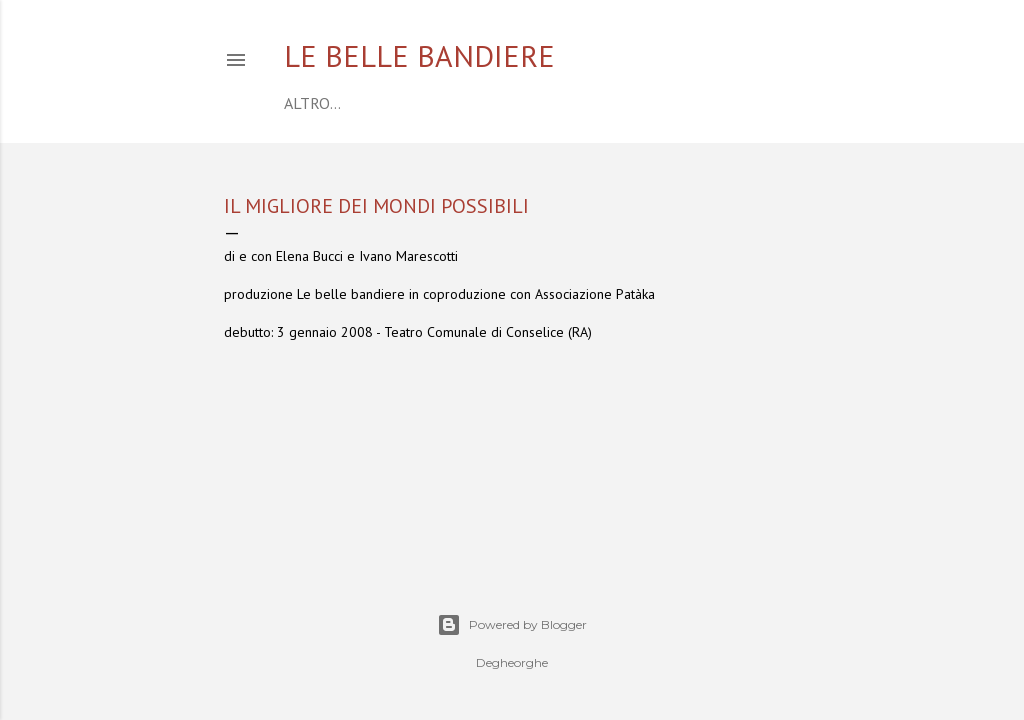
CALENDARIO (385, 103)
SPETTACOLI (584, 103)
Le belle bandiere (419, 55)
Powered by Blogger (512, 625)
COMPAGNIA (486, 103)
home (306, 103)
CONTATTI (676, 103)
